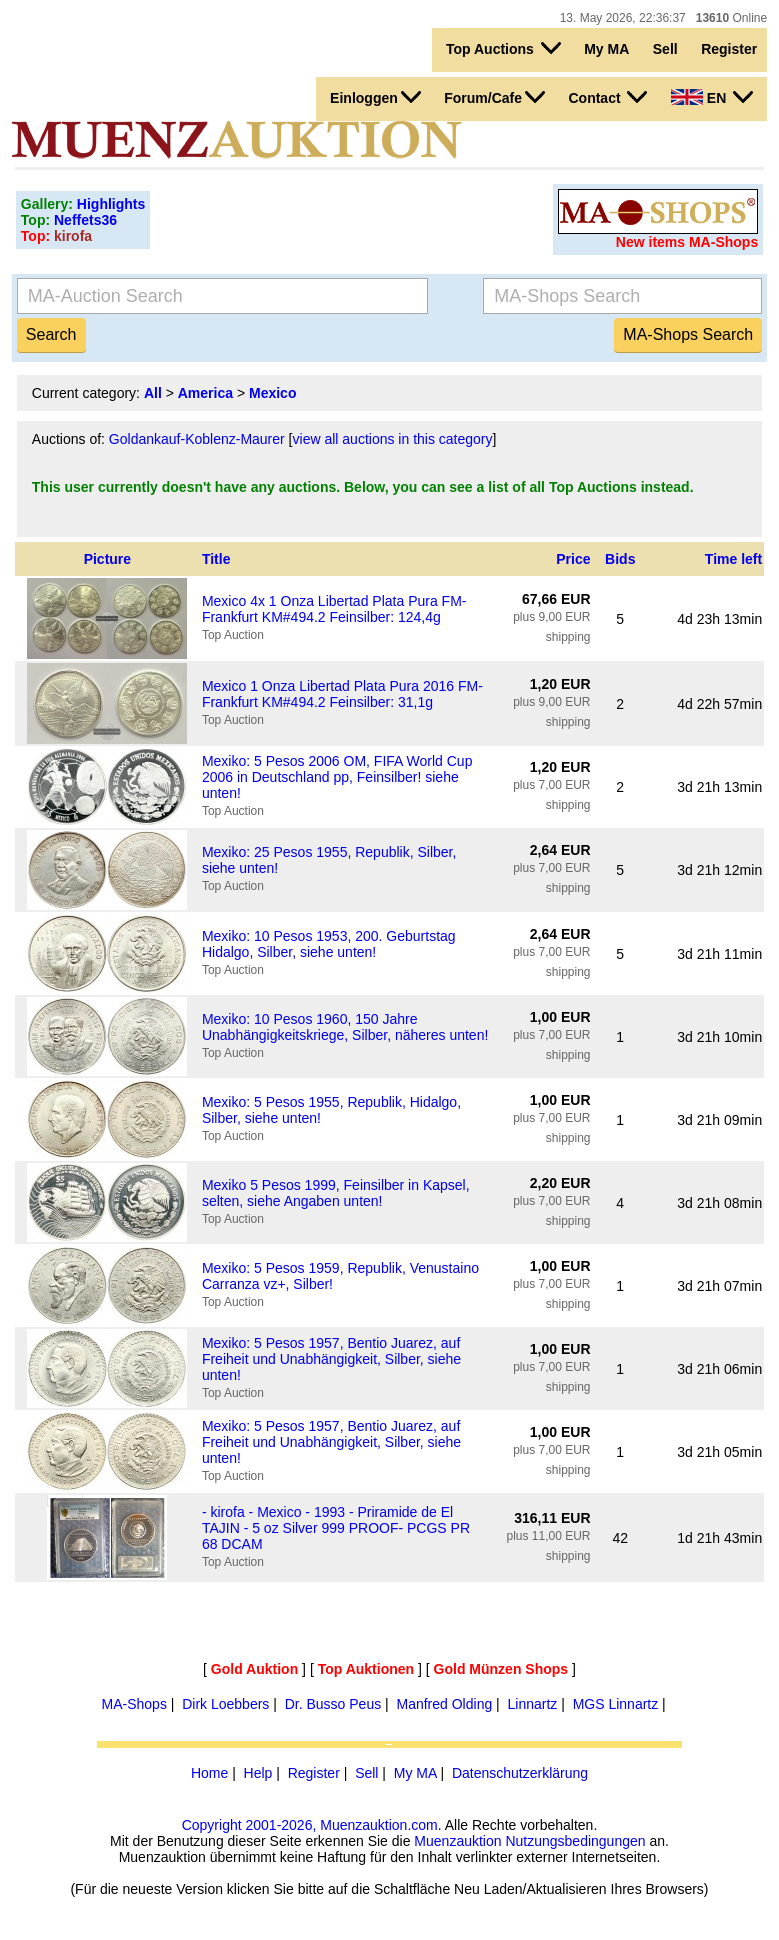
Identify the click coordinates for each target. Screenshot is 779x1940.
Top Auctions (503, 48)
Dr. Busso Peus (333, 1704)
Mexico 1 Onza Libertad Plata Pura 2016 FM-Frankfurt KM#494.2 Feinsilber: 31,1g (342, 694)
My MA (606, 49)
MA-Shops (134, 1704)
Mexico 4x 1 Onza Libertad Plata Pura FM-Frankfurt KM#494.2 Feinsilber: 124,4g (334, 609)
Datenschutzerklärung (520, 1773)
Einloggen (375, 97)
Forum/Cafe (494, 97)
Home (209, 1773)
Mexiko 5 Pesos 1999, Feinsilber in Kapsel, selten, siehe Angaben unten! (336, 1193)
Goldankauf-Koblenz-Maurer (197, 439)
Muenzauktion (457, 1841)
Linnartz (533, 1704)
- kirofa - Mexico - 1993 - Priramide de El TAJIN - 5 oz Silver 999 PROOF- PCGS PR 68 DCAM (336, 1528)
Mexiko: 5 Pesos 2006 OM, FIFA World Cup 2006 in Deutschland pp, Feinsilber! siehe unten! (337, 777)
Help (258, 1773)
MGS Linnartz (616, 1704)
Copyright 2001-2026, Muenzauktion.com (310, 1825)
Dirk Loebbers (225, 1704)
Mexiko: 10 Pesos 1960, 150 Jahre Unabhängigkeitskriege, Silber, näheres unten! (345, 1027)
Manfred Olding (444, 1704)
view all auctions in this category (393, 439)
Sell (665, 49)
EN (712, 97)
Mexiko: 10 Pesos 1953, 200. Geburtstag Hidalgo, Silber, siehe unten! (329, 944)
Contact (607, 97)
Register (729, 49)
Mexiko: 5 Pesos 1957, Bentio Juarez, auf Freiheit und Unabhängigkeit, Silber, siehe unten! (331, 1359)
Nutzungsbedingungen (575, 1841)
